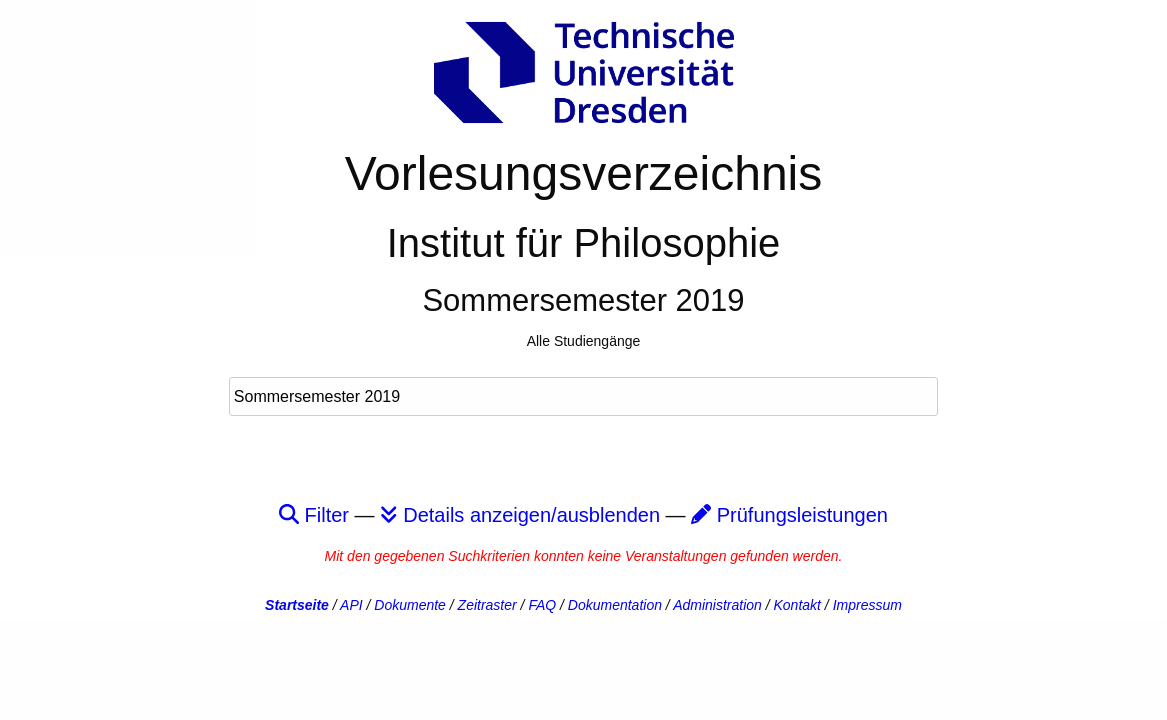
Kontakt (797, 605)
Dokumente (410, 605)
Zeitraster (487, 605)
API (351, 605)
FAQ (542, 605)
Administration (717, 605)
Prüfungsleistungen (789, 515)
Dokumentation (615, 605)
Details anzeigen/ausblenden (520, 515)
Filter (314, 515)
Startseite (297, 605)
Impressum (867, 605)
